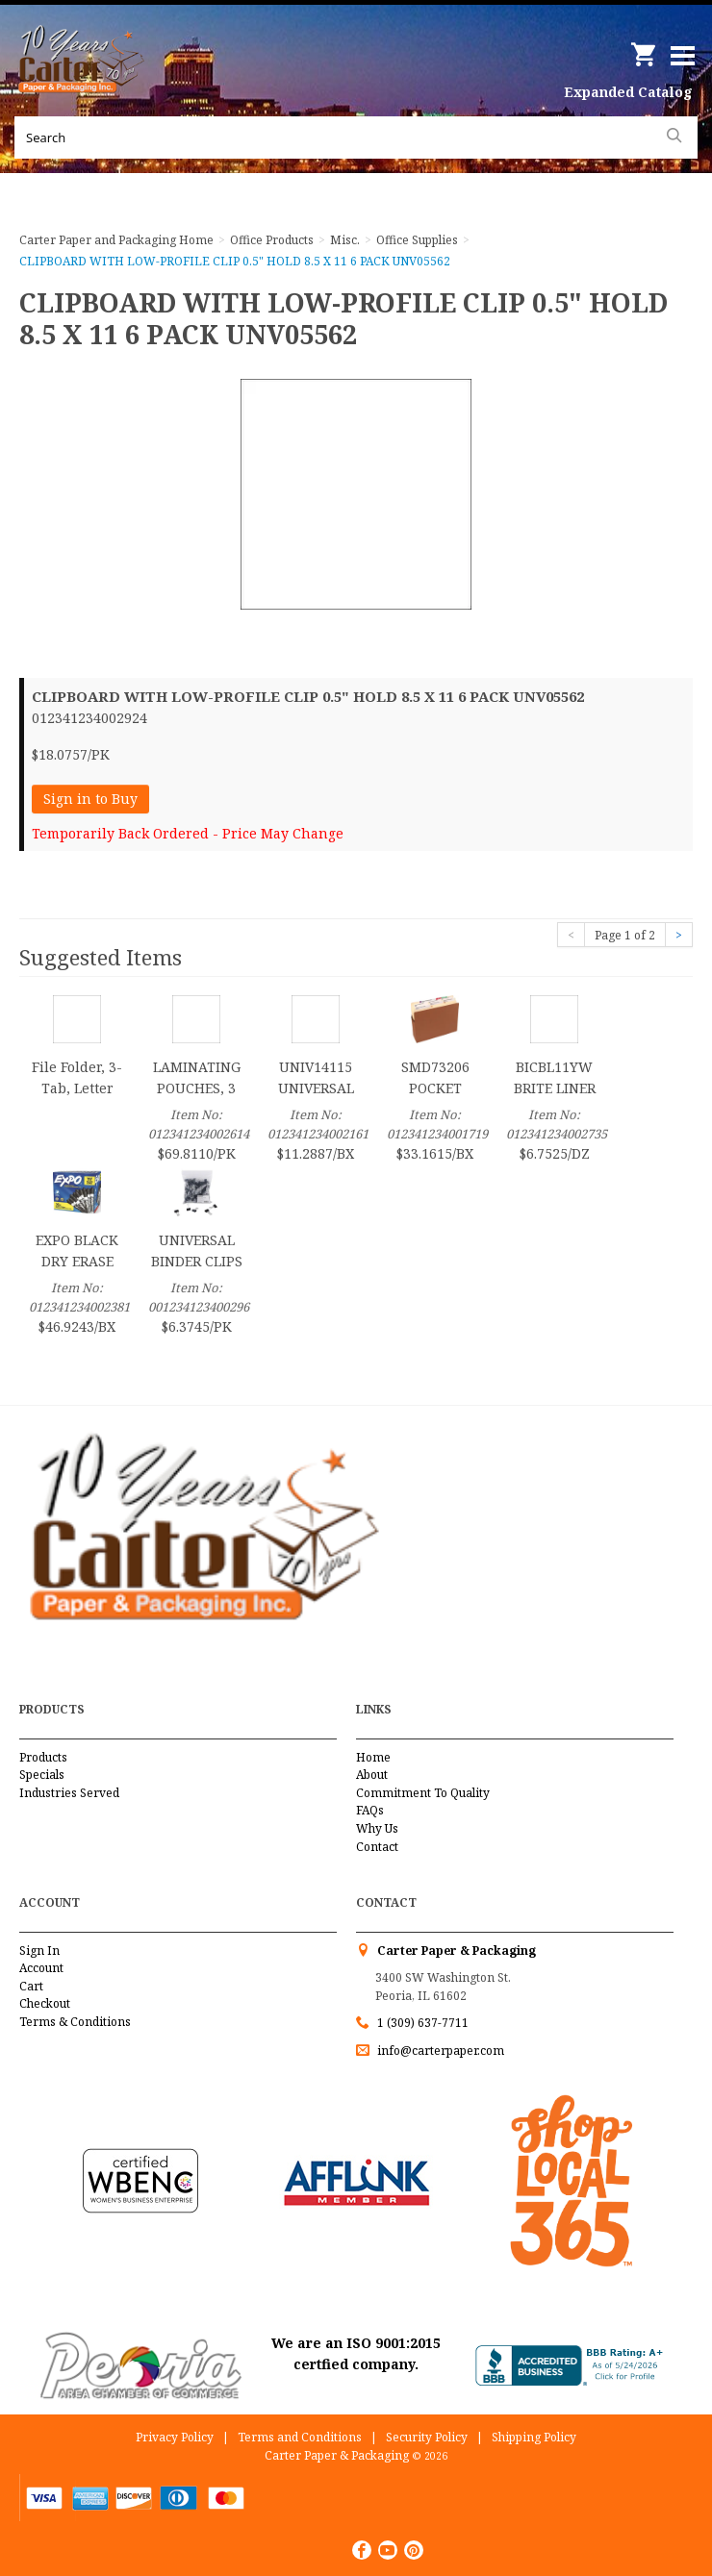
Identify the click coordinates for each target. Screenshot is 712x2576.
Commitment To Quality (423, 1793)
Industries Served (69, 1793)
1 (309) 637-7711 (423, 2022)
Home (373, 1757)
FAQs (370, 1810)
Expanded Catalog (628, 92)
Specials (41, 1774)
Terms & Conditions (75, 2021)
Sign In (39, 1950)
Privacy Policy (175, 2437)
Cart (31, 1986)
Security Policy (427, 2437)
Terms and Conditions (300, 2437)
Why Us (377, 1828)
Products (43, 1757)
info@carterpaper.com (439, 2050)
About (372, 1774)
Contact (377, 1846)
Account (41, 1968)
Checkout (44, 2003)
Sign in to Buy (90, 798)
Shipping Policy (534, 2437)
